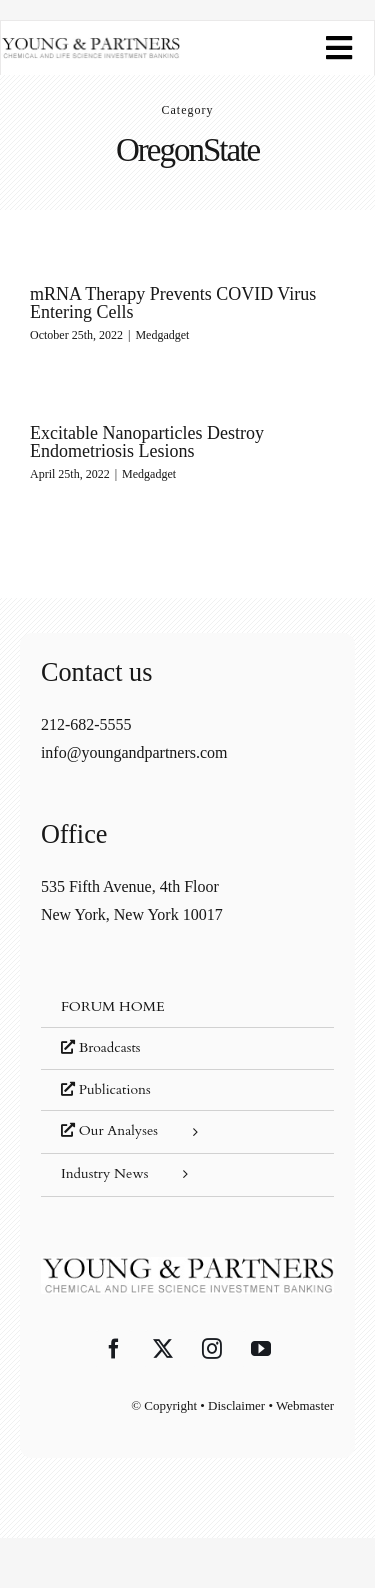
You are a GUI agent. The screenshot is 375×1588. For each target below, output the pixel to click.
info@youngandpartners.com (134, 752)
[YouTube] (261, 1349)
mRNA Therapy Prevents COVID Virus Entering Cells (173, 303)
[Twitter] (163, 1349)
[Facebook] (114, 1349)
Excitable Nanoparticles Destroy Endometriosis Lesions (147, 442)
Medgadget (162, 335)
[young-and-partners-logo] (90, 44)
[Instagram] (212, 1349)
